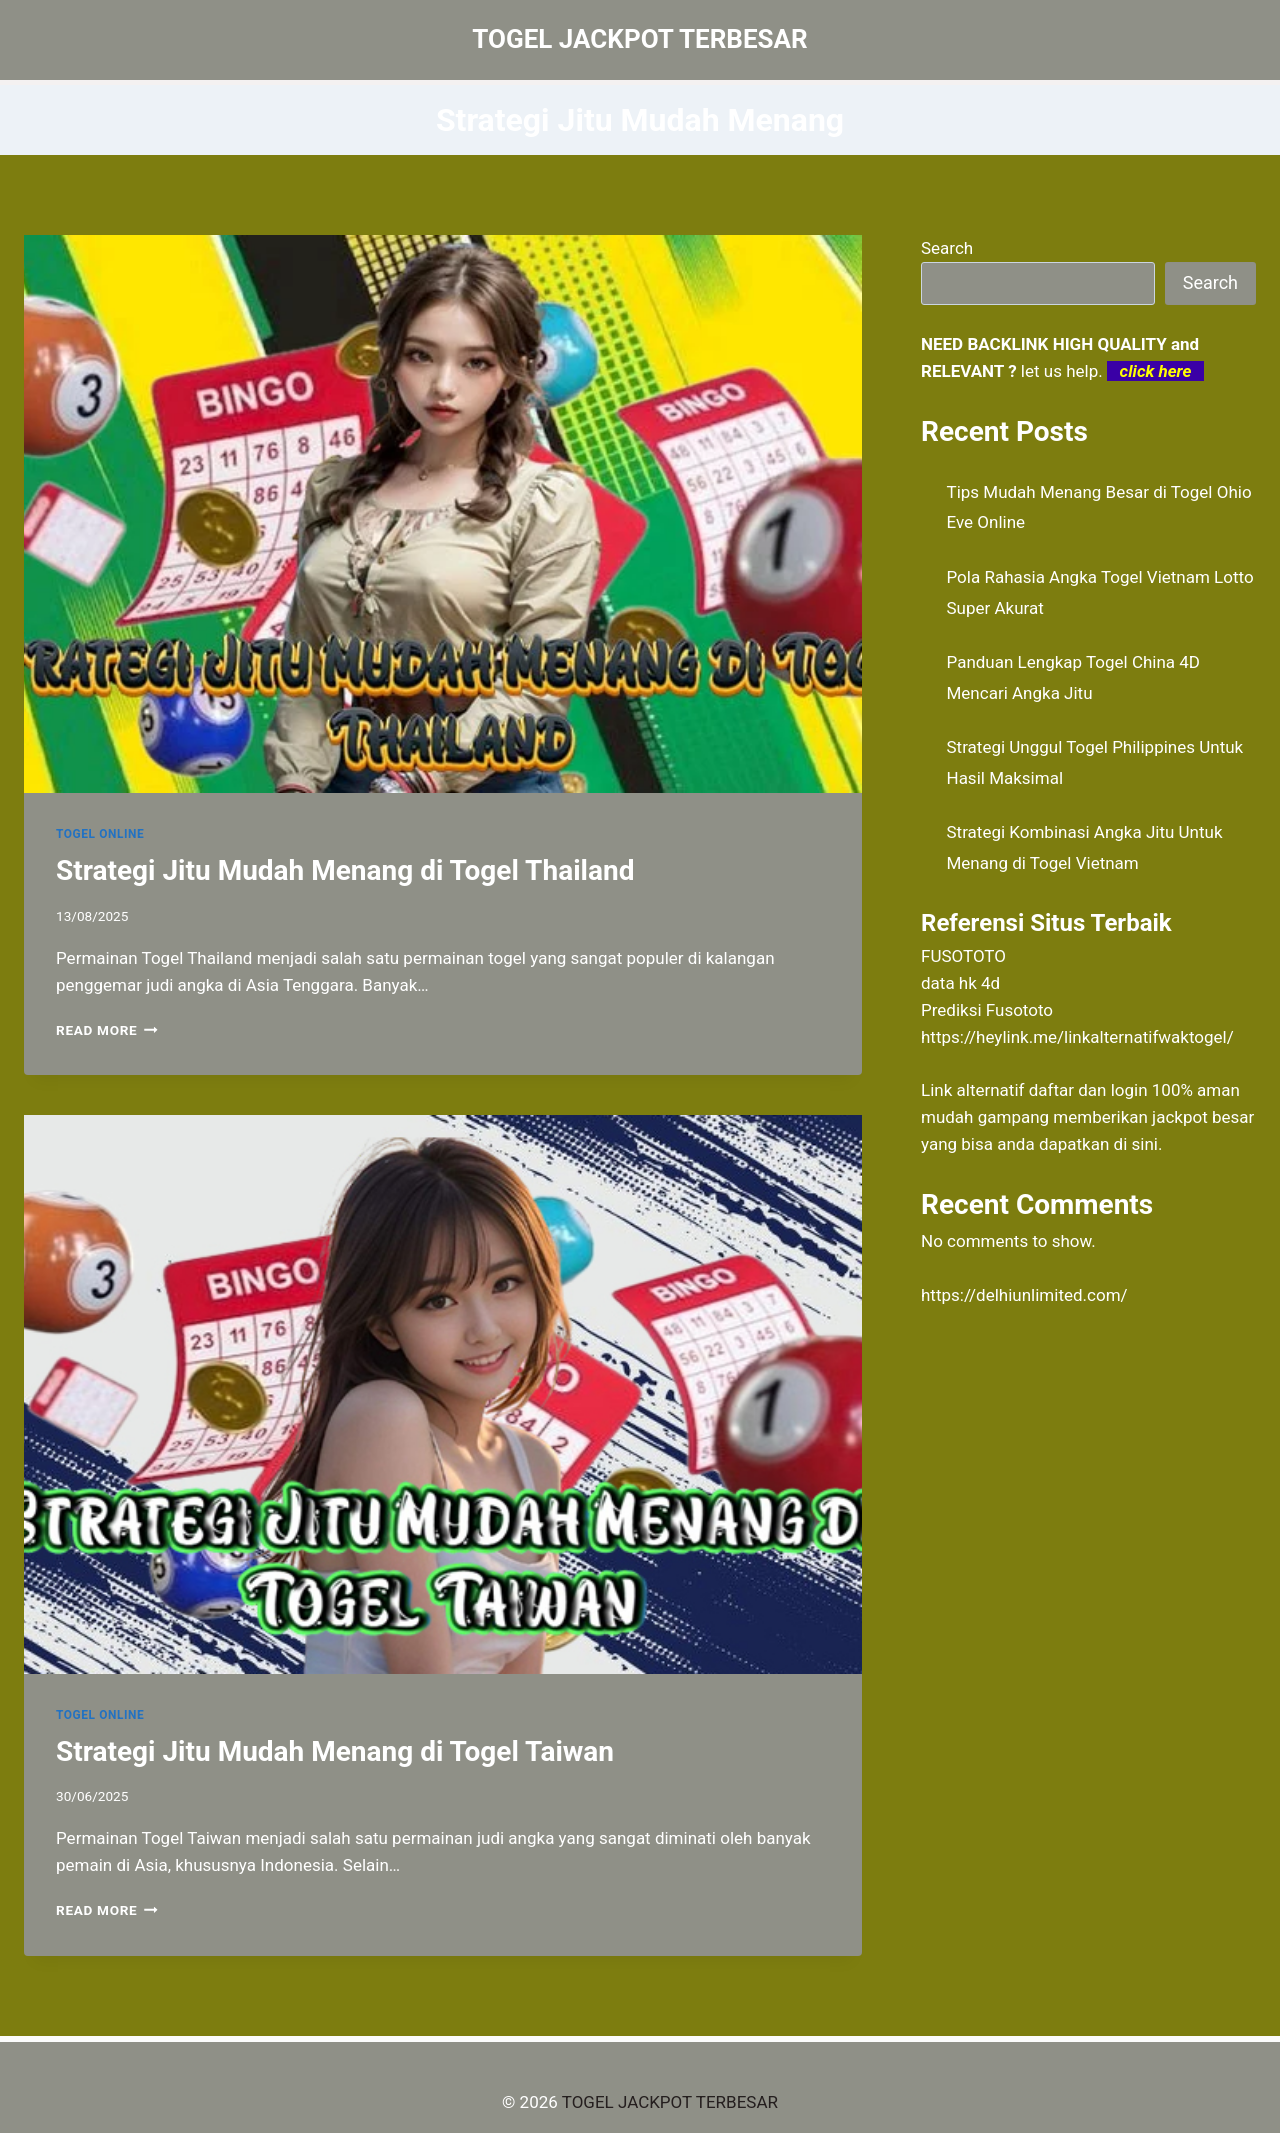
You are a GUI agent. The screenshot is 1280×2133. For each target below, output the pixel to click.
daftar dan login (1088, 1090)
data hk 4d (960, 983)
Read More (107, 1030)
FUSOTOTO (963, 956)
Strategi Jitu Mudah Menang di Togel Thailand (345, 870)
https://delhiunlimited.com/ (1024, 1295)
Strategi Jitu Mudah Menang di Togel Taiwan (335, 1751)
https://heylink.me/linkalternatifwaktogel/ (1077, 1037)
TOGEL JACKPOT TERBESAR (670, 2102)
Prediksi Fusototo (987, 1010)
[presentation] (443, 514)
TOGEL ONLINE (100, 834)
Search (947, 248)
